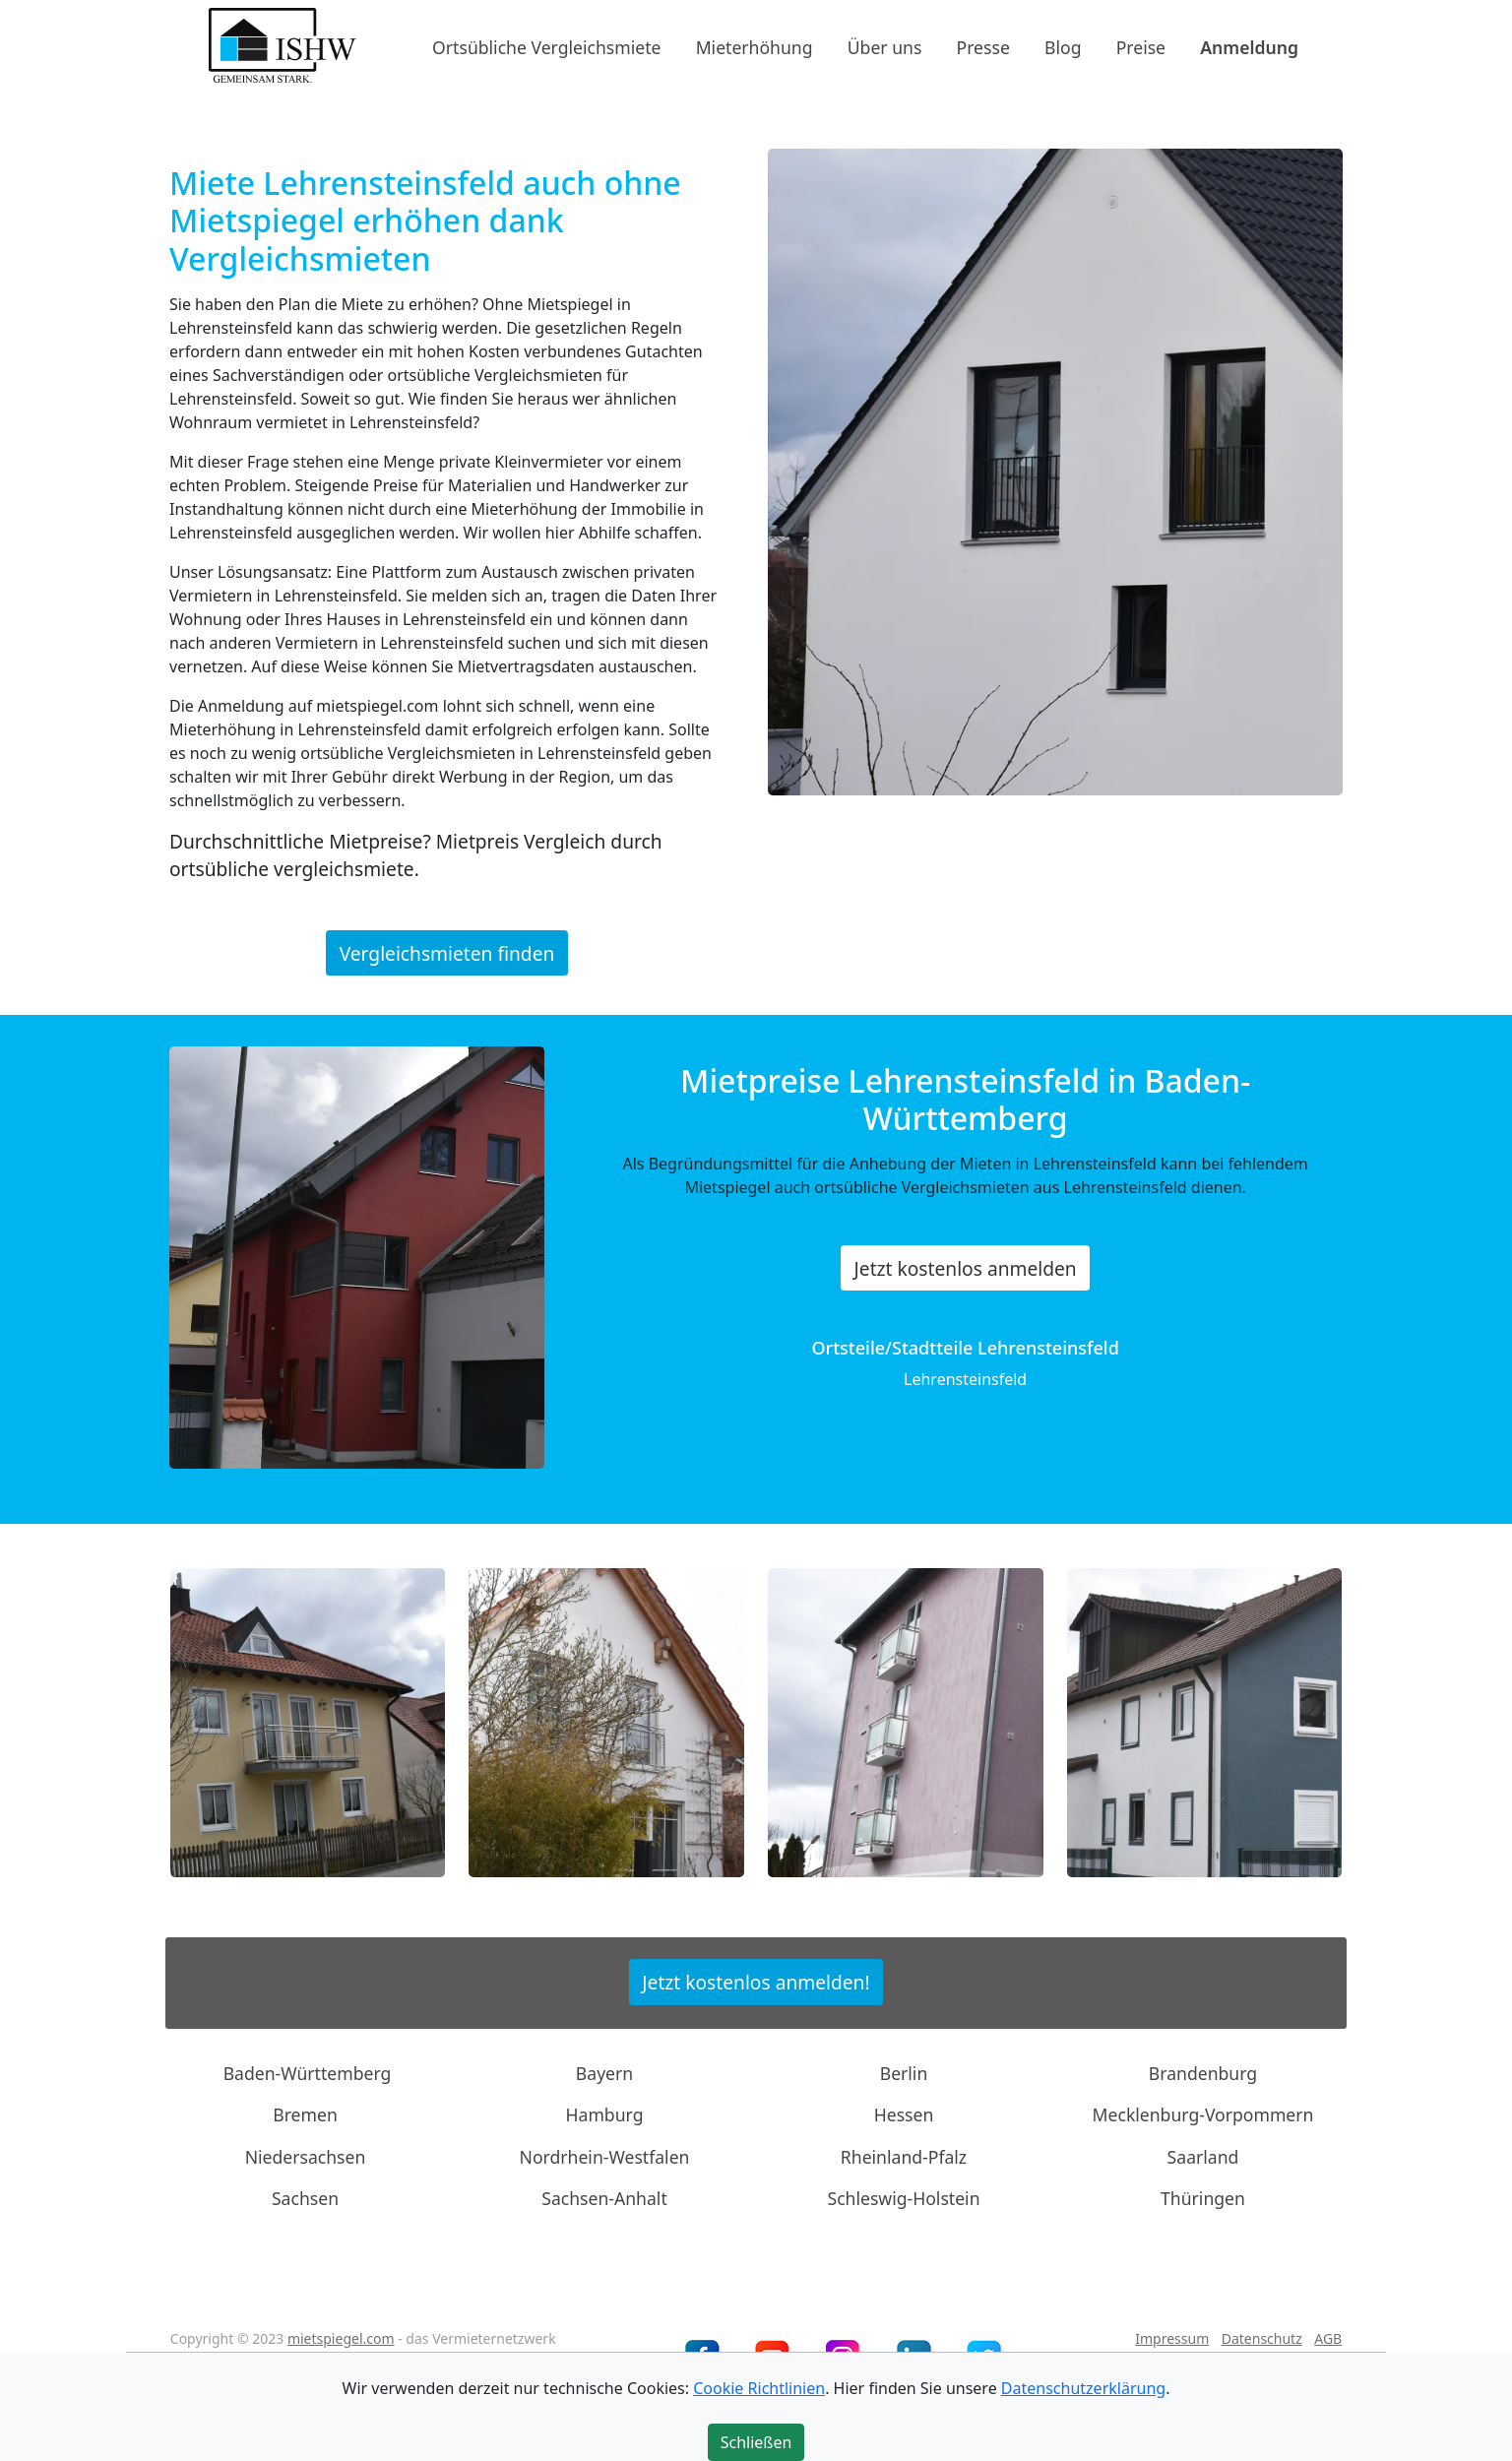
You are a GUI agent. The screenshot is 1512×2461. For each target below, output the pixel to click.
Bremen (305, 2114)
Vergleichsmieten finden (447, 952)
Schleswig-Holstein (903, 2198)
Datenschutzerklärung (1083, 2388)
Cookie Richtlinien (759, 2388)
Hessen (904, 2114)
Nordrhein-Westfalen (605, 2157)
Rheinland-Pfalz (904, 2157)
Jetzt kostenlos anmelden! (755, 1982)
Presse (983, 46)
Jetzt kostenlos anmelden (965, 1267)
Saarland (1203, 2157)
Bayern (604, 2073)
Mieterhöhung (754, 46)
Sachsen (305, 2198)
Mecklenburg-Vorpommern (1203, 2114)
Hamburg (605, 2114)
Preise (1141, 46)
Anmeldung (1249, 46)
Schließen (756, 2442)
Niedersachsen (305, 2157)
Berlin (904, 2073)
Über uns (885, 46)
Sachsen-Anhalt (604, 2198)
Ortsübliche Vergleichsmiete (546, 46)
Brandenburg (1203, 2073)
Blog (1062, 46)
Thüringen (1203, 2198)
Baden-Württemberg (307, 2073)
